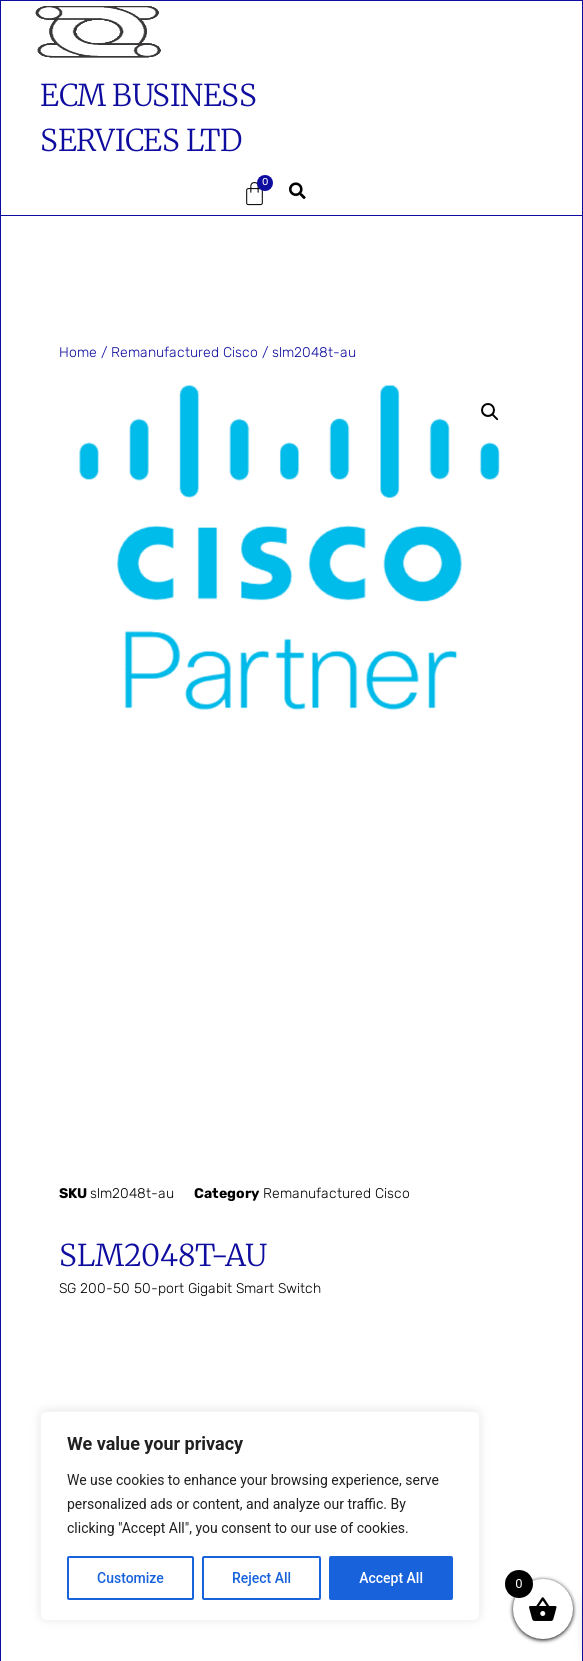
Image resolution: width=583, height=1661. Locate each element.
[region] (260, 1516)
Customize (130, 1578)
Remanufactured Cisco (184, 352)
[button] (93, 194)
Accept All (391, 1578)
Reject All (261, 1578)
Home (78, 352)
